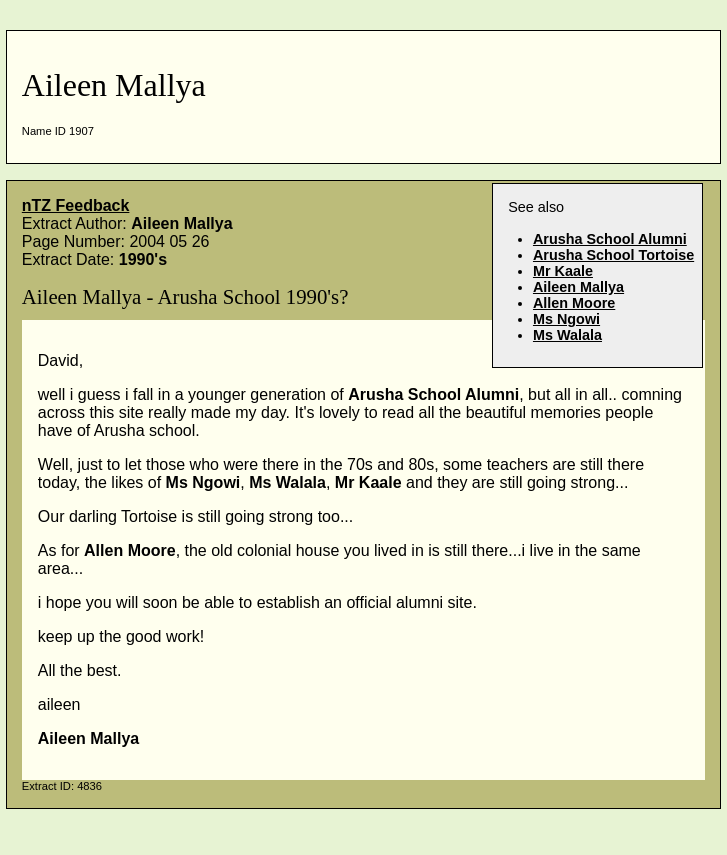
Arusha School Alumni (610, 239)
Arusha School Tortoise (613, 255)
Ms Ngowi (566, 319)
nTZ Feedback (76, 205)
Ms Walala (567, 335)
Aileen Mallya (578, 287)
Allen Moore (574, 303)
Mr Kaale (563, 271)
